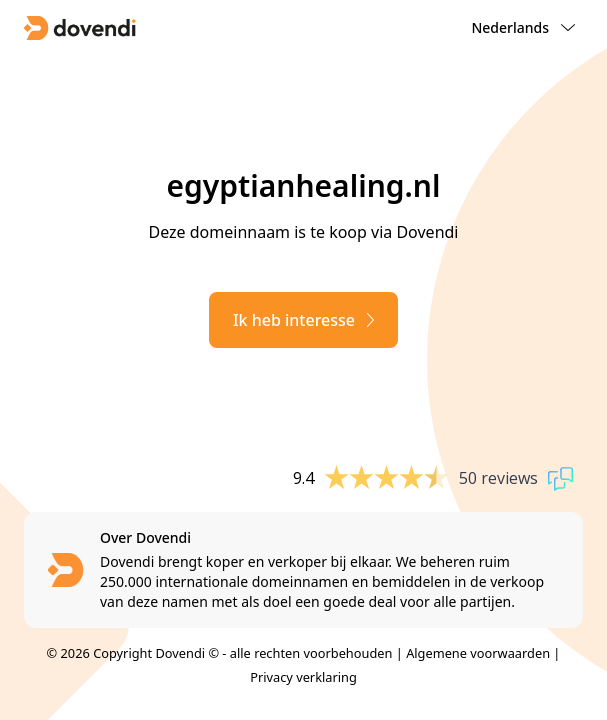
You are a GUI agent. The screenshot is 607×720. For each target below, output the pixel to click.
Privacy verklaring (303, 677)
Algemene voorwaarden (478, 653)
